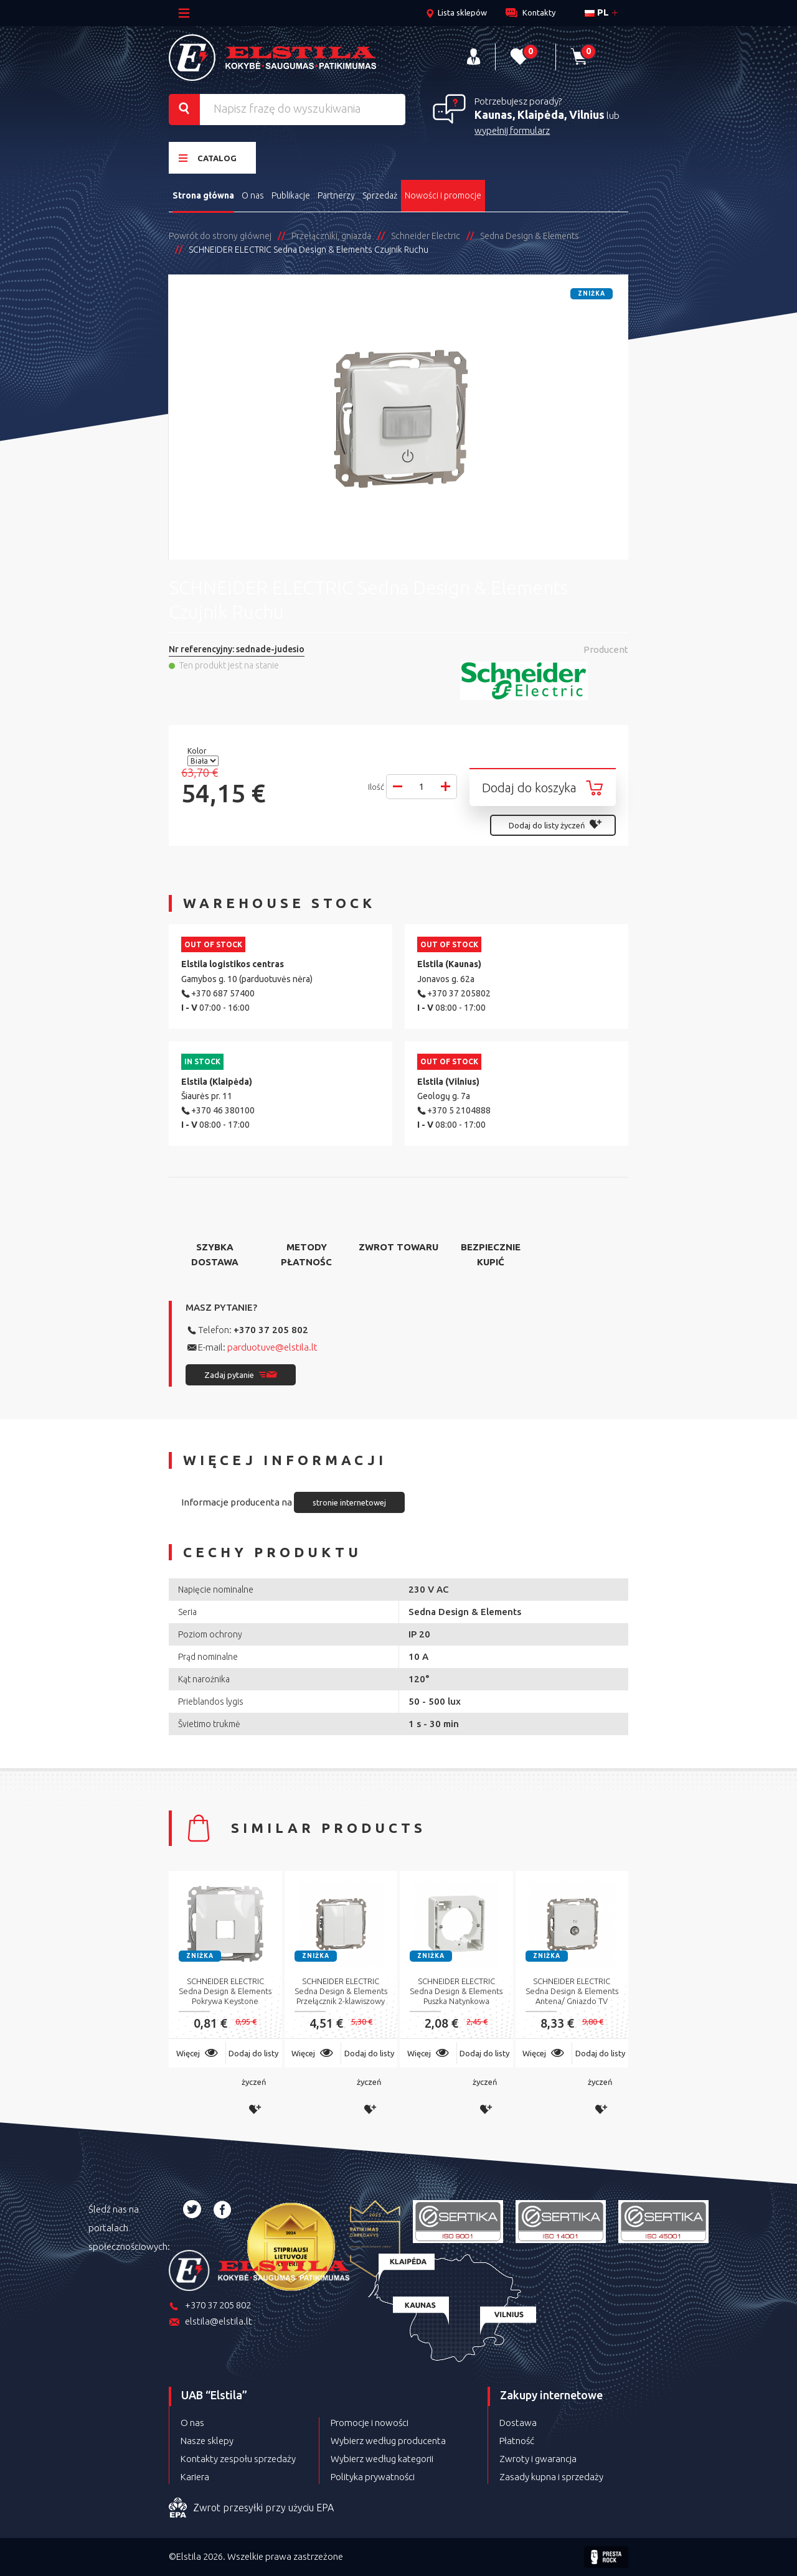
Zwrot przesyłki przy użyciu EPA (251, 2508)
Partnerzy (336, 195)
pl (597, 12)
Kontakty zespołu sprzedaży (238, 2458)
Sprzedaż (379, 195)
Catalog (208, 158)
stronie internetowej (349, 1502)
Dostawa (518, 2422)
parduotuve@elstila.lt (272, 1347)
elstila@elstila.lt (210, 2322)
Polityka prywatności (373, 2476)
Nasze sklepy (207, 2440)
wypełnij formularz (512, 130)
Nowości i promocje (443, 195)
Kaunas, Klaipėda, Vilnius (539, 114)
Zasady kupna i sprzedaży (551, 2476)
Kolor (198, 751)
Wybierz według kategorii (382, 2458)
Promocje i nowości (369, 2422)
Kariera (195, 2476)
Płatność (516, 2440)
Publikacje (290, 195)
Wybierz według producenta (388, 2440)
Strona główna (203, 195)
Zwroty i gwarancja (538, 2458)
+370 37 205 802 (270, 1329)
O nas (253, 195)
